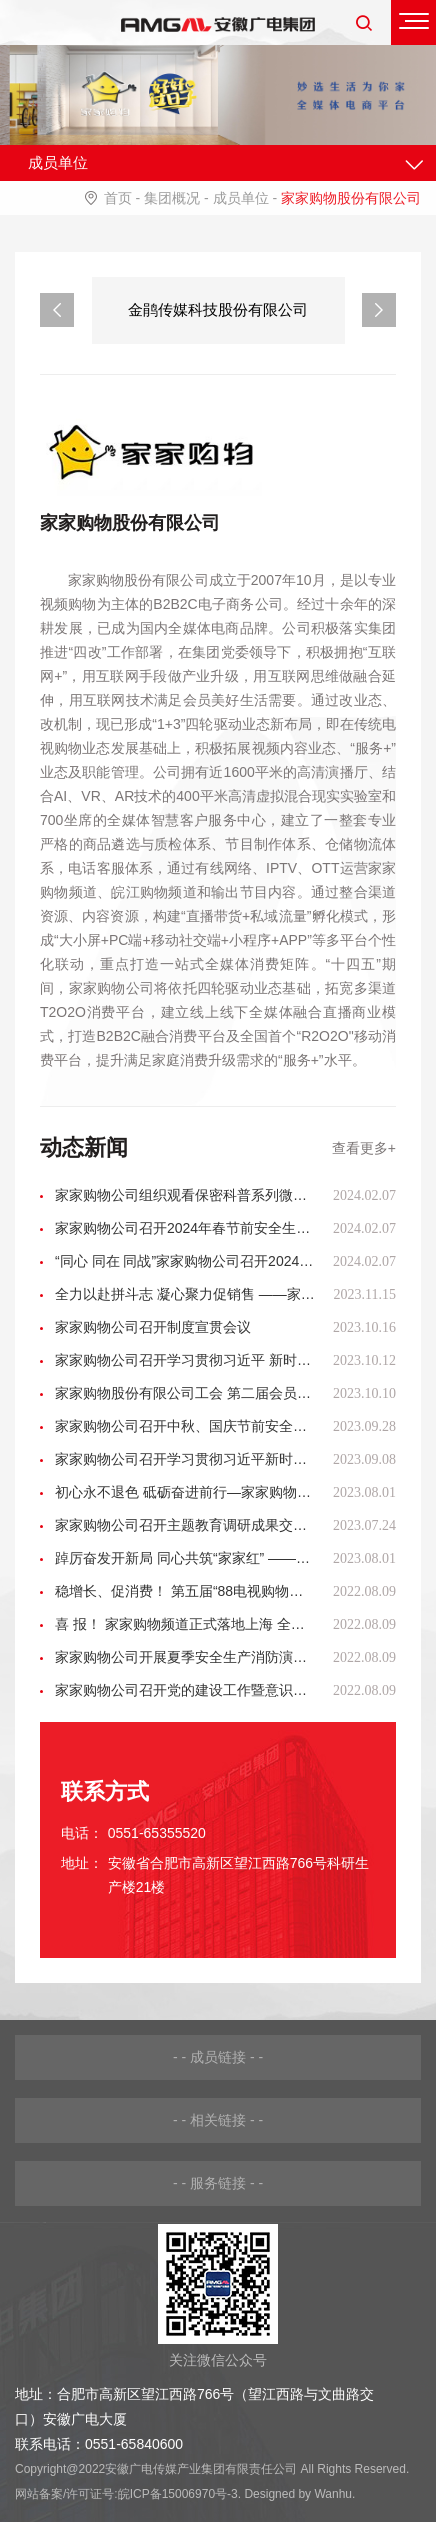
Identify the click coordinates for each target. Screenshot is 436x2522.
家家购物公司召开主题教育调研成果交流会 (185, 1525)
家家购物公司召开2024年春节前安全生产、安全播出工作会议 (185, 1228)
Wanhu (333, 2494)
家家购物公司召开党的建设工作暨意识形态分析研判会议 (185, 1690)
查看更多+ (364, 1148)
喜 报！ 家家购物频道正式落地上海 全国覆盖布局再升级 (185, 1624)
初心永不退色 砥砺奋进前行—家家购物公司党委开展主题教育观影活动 (185, 1492)
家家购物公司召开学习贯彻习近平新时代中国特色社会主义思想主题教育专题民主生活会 (185, 1459)
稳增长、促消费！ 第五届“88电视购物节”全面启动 (185, 1591)
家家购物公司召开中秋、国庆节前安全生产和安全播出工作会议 (185, 1426)
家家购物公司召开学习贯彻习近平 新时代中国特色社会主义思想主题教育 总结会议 (185, 1360)
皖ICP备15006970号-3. (179, 2494)
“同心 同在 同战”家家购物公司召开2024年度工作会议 (185, 1261)
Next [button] (379, 310)
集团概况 (172, 198)
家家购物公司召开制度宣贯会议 (153, 1327)
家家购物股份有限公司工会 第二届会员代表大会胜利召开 (185, 1393)
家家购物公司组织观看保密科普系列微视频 (185, 1195)
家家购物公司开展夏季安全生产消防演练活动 (185, 1657)
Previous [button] (57, 310)
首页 (118, 198)
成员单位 (241, 198)
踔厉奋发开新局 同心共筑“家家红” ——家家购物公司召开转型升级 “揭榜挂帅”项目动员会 (185, 1558)
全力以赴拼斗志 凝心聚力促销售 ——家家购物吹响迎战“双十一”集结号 (185, 1294)
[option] (218, 310)
